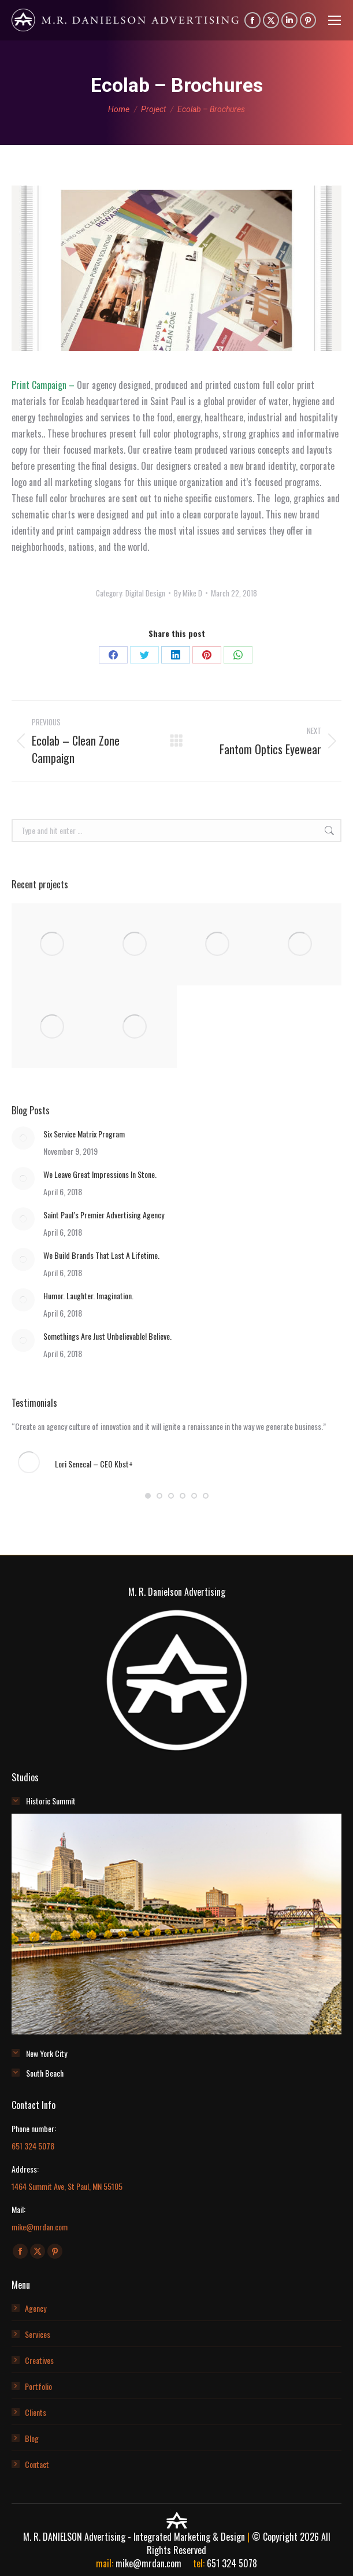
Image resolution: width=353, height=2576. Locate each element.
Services (37, 2334)
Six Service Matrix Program (84, 1134)
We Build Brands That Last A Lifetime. (101, 1255)
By (188, 593)
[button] (148, 1496)
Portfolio (38, 2386)
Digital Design (145, 593)
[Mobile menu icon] (334, 20)
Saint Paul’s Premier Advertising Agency (103, 1215)
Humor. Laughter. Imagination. (88, 1295)
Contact (37, 2464)
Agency (35, 2308)
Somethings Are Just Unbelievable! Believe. (107, 1336)
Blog (32, 2438)
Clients (35, 2412)
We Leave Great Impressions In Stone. (100, 1174)
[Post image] (23, 1138)
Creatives (39, 2360)
